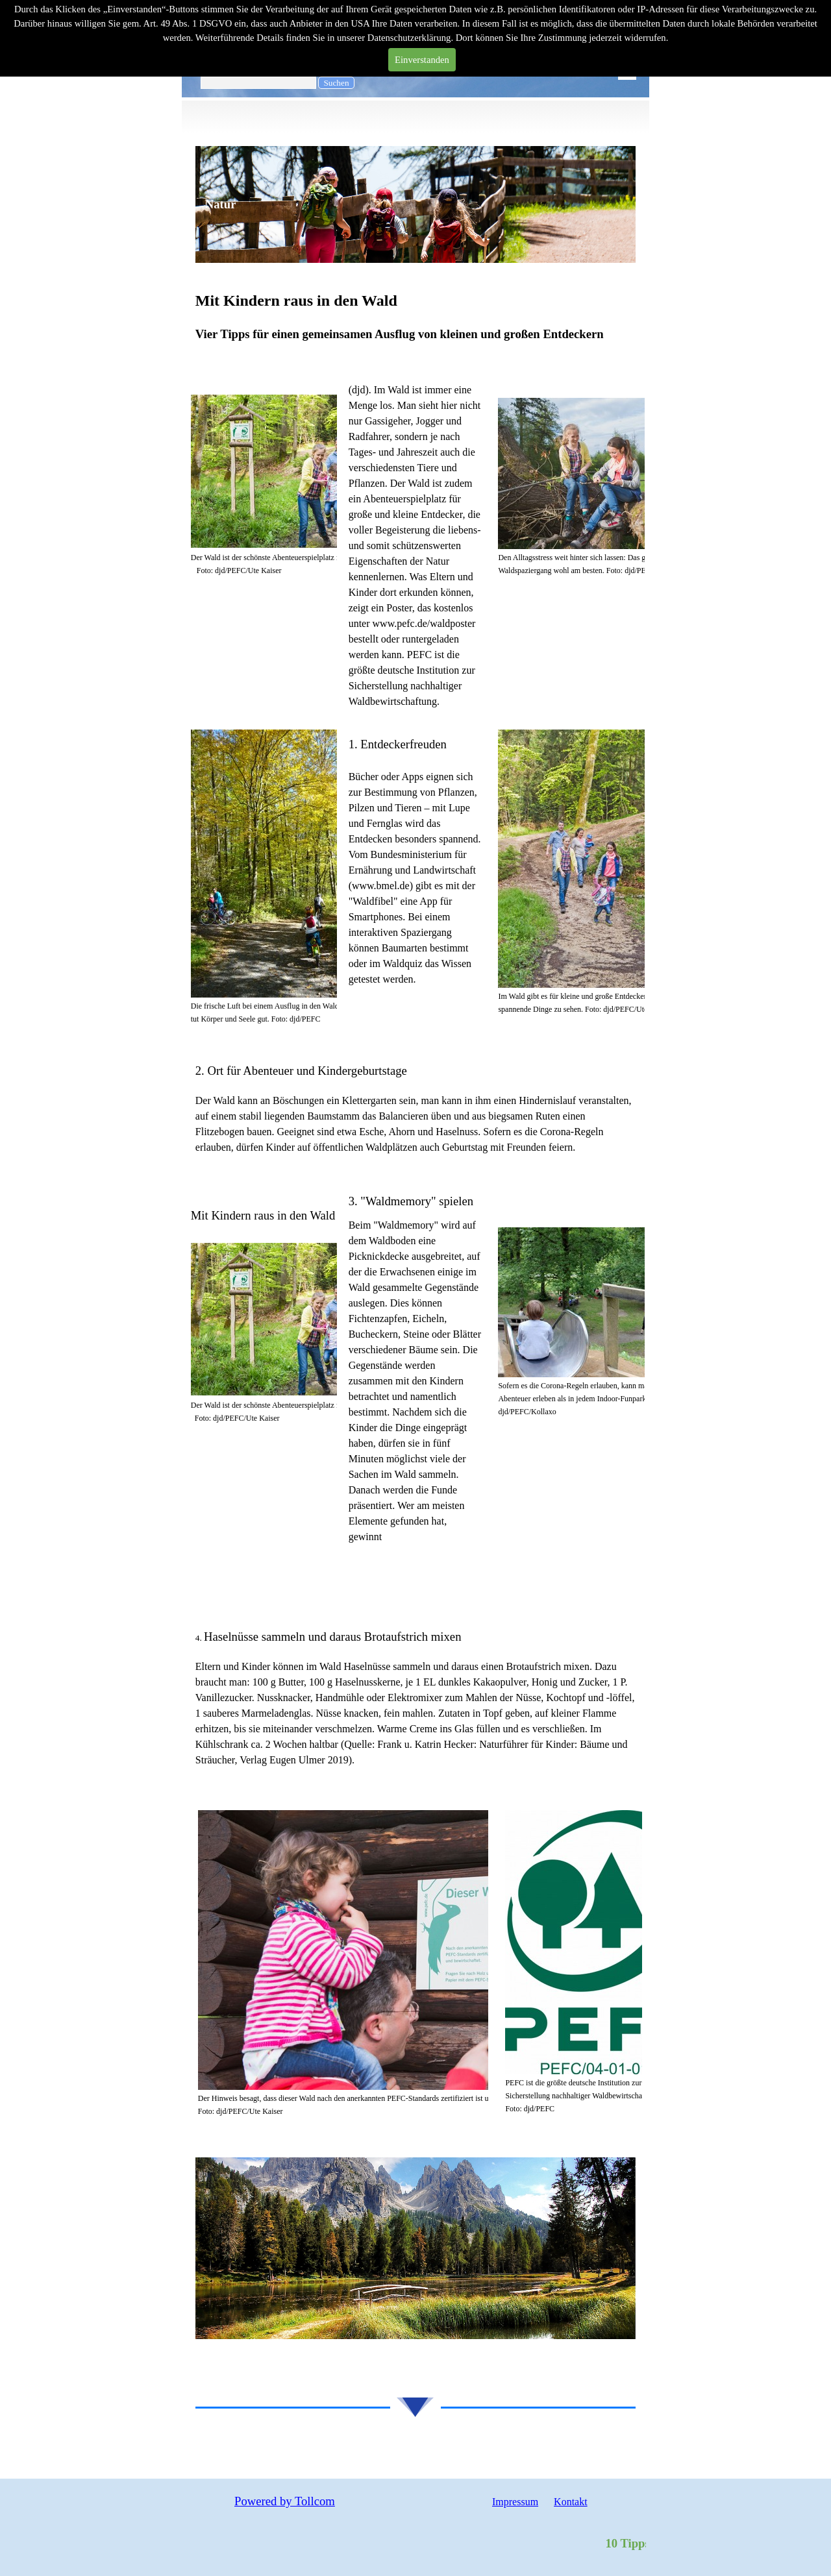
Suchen (336, 83)
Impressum (515, 2501)
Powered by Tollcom (284, 2501)
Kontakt (571, 2501)
